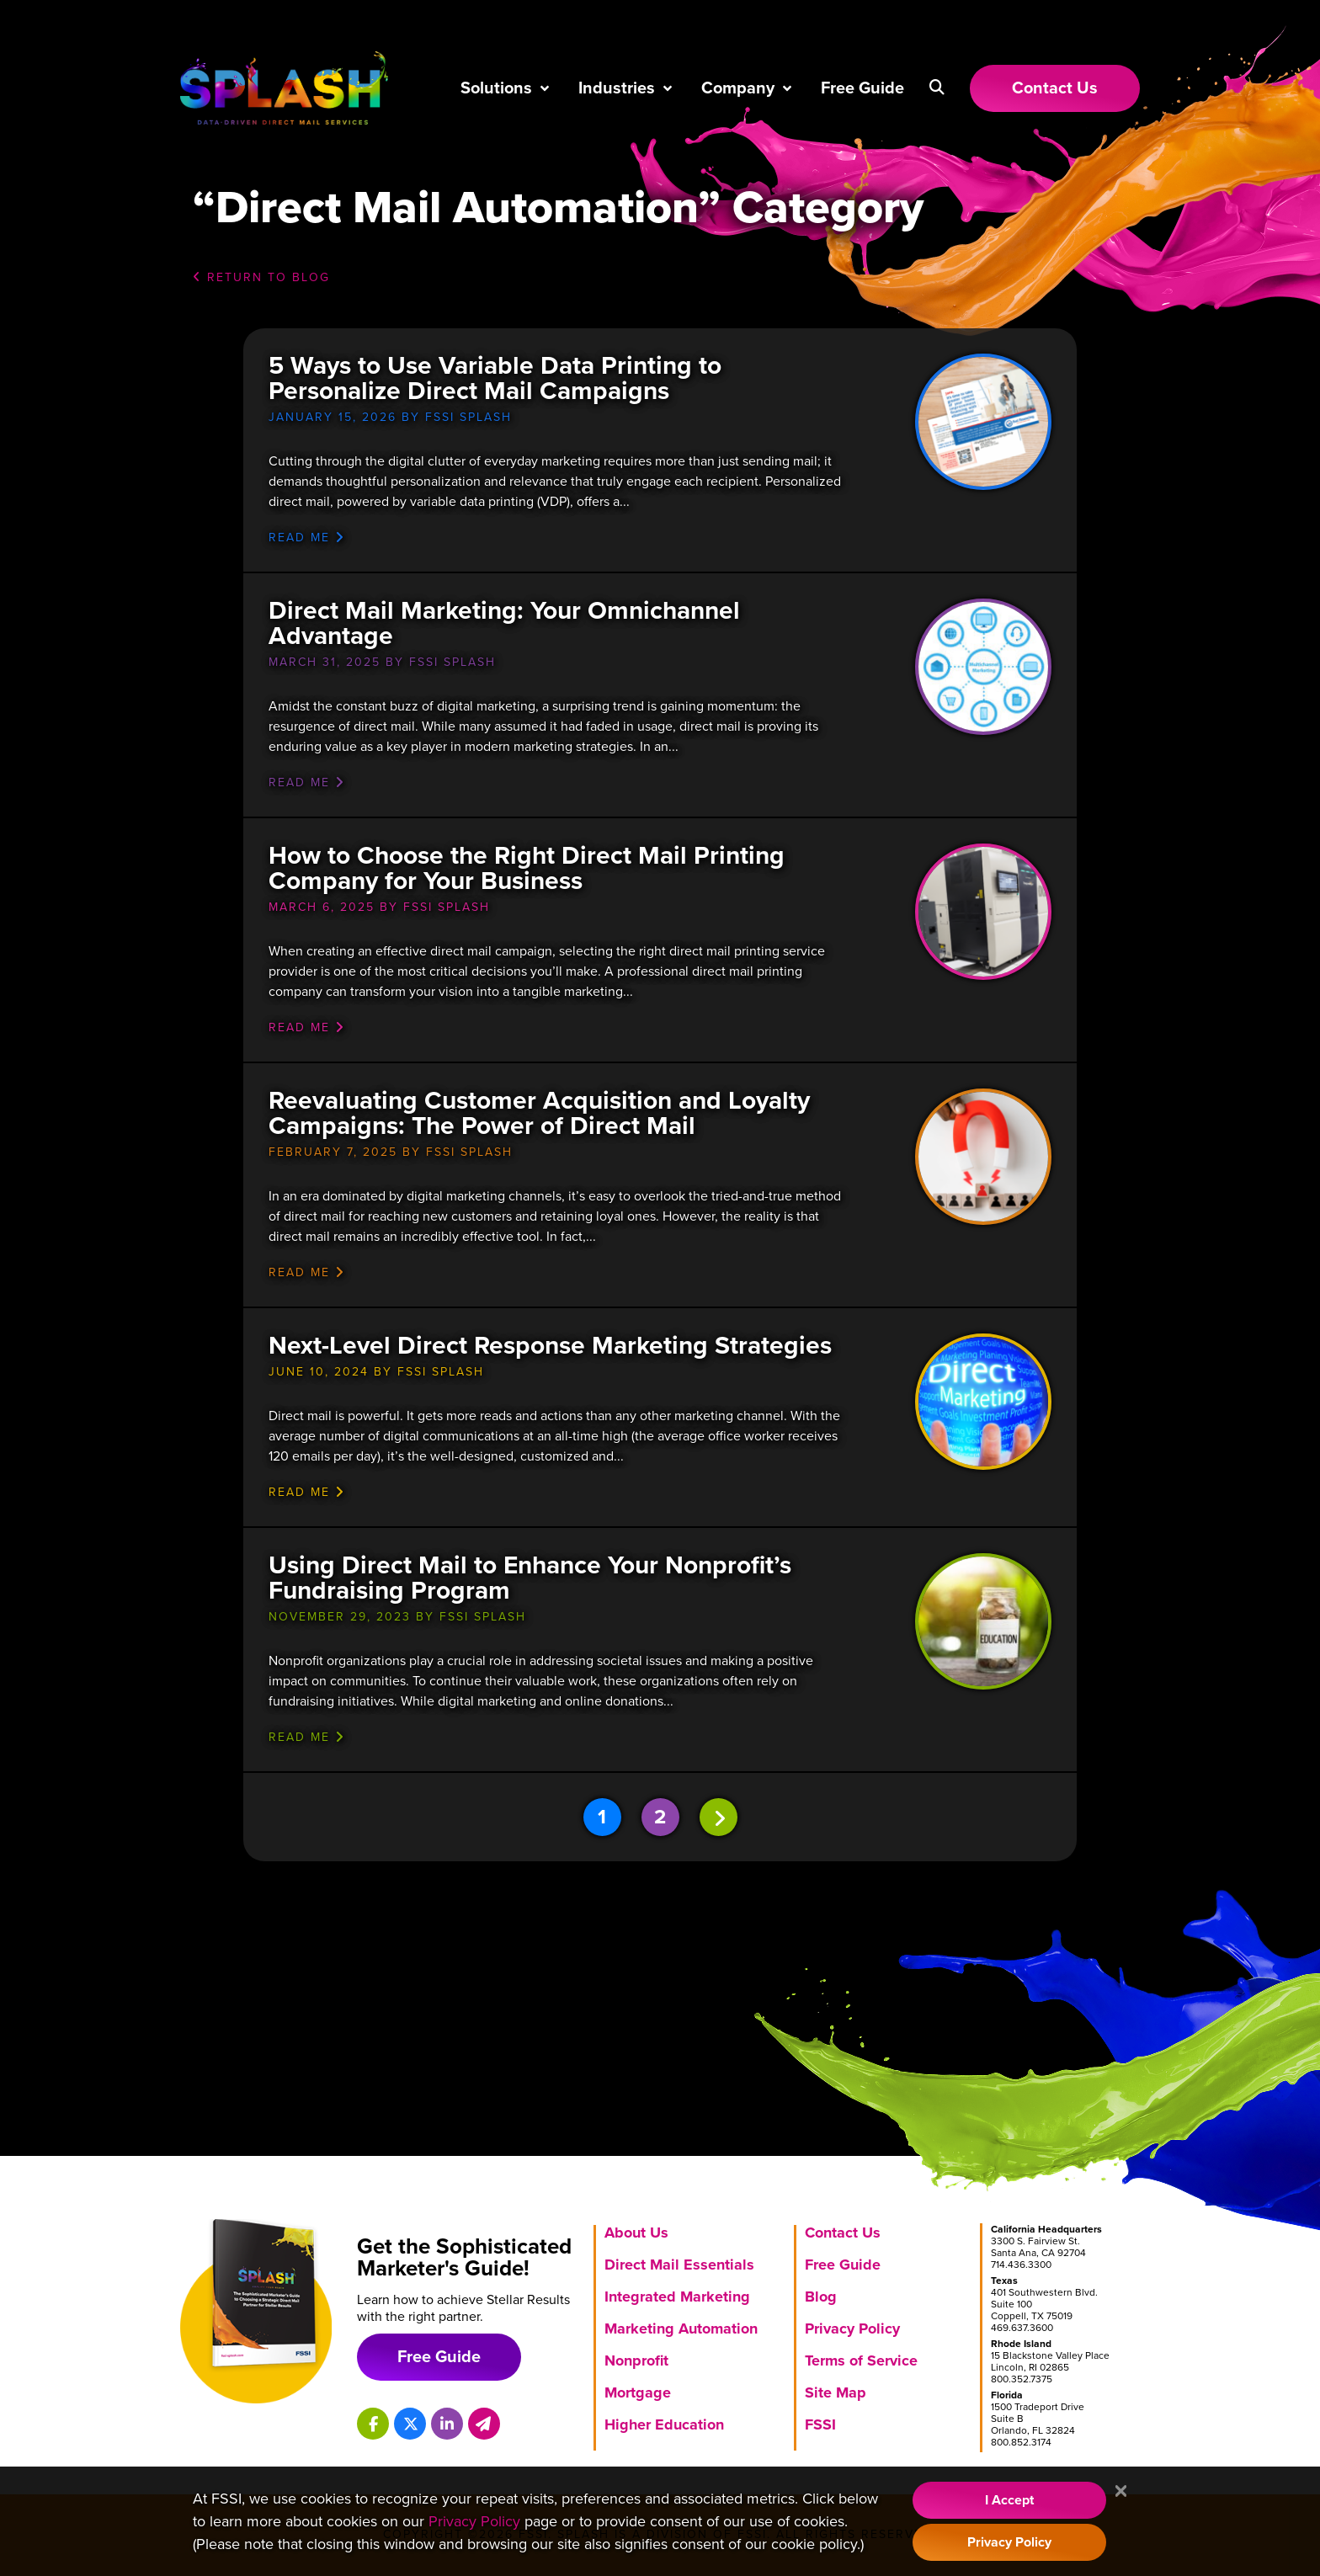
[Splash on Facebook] (373, 2424)
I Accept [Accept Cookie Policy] (1009, 2500)
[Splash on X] (410, 2424)
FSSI (820, 2424)
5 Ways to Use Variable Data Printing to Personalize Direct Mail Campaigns (495, 378)
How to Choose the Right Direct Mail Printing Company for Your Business (527, 868)
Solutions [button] (496, 88)
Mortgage (637, 2392)
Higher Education (664, 2424)
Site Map (835, 2392)
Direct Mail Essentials (679, 2264)
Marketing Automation (681, 2328)
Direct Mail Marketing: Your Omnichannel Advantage (504, 623)
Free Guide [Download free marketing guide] (439, 2357)
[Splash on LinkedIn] (447, 2424)
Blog (821, 2296)
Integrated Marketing (677, 2296)
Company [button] (737, 88)
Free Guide (862, 88)
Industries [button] (616, 88)
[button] (937, 87)
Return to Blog (261, 277)
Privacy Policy (852, 2328)
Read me (307, 537)
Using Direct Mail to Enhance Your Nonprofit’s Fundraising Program (530, 1578)
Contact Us (843, 2232)
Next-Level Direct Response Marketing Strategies (550, 1345)
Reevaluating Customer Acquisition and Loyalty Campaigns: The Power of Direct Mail (539, 1113)
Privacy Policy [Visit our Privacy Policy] (474, 2521)
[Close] (1121, 2492)
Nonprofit (636, 2360)
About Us (636, 2232)
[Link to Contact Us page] (1055, 88)
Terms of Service (861, 2360)
